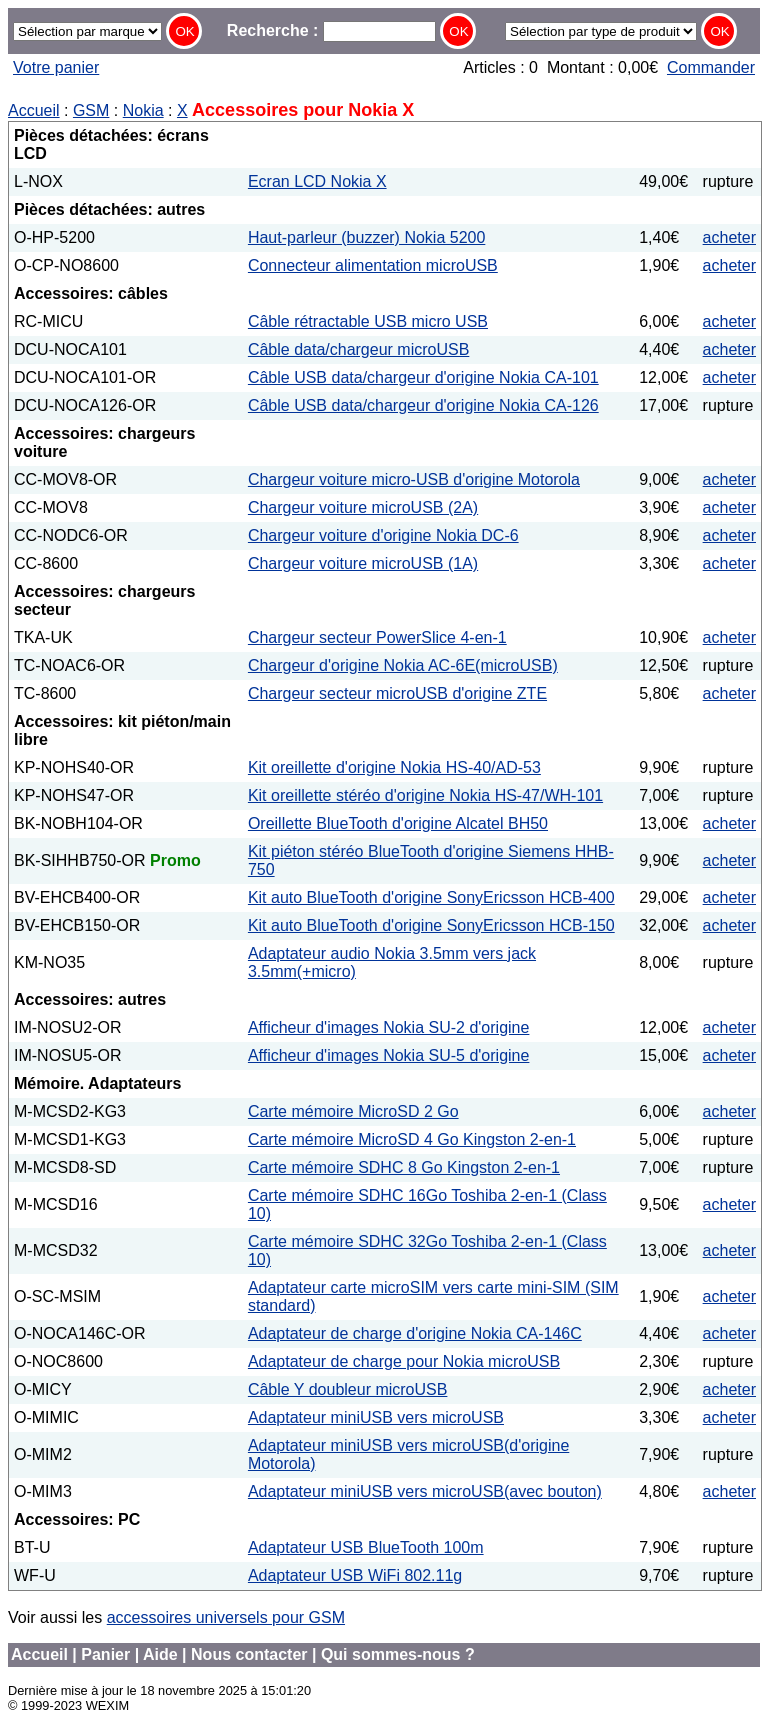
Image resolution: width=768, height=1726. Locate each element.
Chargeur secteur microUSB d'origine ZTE (397, 693)
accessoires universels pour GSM (226, 1617)
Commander (711, 67)
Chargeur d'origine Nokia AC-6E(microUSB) (403, 665)
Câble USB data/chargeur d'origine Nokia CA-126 (423, 405)
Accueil (34, 110)
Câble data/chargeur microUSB (358, 349)
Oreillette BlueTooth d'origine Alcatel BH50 (398, 823)
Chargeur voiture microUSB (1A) (363, 563)
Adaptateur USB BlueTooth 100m (366, 1547)
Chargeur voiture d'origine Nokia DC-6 (383, 535)
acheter (729, 237)
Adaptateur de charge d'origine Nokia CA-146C (415, 1333)
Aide (160, 1654)
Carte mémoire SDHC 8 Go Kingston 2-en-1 (404, 1167)
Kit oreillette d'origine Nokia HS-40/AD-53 (394, 767)
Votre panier (56, 67)
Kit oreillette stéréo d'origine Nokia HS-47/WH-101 (425, 795)
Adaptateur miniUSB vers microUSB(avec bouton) (425, 1491)
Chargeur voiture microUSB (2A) (363, 507)
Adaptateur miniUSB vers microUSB (376, 1417)
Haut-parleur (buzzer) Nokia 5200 (366, 237)
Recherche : (331, 30)
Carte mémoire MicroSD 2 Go (353, 1111)
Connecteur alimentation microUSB (373, 265)
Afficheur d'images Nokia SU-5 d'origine (389, 1055)
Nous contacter (249, 1654)
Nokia (143, 110)
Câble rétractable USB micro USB (368, 321)
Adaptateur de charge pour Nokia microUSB (404, 1361)
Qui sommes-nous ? (398, 1654)
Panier (105, 1654)
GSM (91, 110)
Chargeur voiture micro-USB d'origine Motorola (414, 479)
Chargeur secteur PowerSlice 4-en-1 (377, 637)
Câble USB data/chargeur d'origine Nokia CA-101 (423, 377)
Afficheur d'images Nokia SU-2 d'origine (389, 1027)
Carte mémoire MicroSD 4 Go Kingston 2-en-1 (412, 1139)
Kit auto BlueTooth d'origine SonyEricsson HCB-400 (431, 897)
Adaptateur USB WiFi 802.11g (355, 1575)
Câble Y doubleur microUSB (348, 1389)
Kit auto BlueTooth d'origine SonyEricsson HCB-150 (431, 925)
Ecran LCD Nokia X (317, 181)
